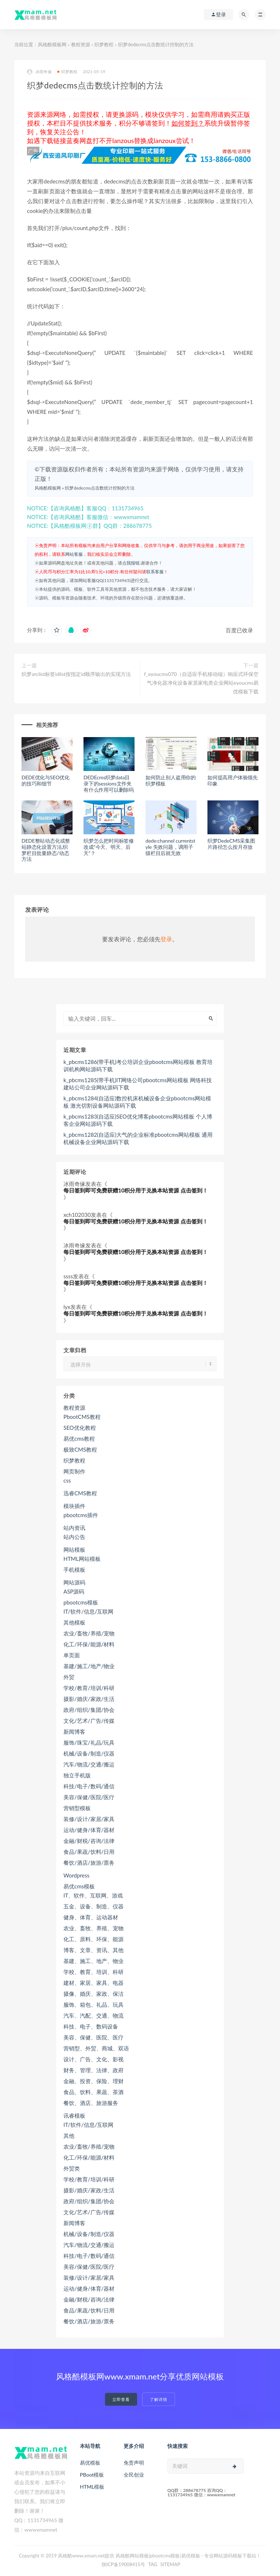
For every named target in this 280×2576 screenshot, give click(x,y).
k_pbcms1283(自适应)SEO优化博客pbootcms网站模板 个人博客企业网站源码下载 (137, 1120)
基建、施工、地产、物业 (93, 1961)
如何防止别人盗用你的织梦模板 (170, 780)
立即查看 (121, 2399)
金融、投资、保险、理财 (93, 2081)
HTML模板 (92, 2487)
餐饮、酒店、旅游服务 (90, 2103)
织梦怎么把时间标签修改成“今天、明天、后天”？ (108, 847)
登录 (166, 938)
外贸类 (71, 2168)
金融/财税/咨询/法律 (88, 1840)
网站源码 (74, 1582)
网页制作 (74, 1471)
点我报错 (131, 563)
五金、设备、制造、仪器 (93, 1906)
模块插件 (74, 1506)
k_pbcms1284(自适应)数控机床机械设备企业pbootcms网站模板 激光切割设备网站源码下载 (137, 1102)
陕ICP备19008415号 (123, 2564)
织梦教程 (103, 44)
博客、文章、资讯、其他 (93, 1950)
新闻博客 (74, 1731)
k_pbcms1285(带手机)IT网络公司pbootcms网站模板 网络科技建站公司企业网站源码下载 (137, 1084)
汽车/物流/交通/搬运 (88, 1764)
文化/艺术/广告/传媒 (88, 1720)
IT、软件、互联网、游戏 (93, 1895)
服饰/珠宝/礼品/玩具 (88, 1742)
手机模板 (74, 1569)
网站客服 (74, 554)
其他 (68, 2135)
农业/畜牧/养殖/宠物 (88, 1633)
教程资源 (80, 44)
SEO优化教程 (79, 1427)
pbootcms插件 (80, 1515)
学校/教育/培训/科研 (88, 1688)
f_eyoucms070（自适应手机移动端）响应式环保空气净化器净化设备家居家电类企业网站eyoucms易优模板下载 (201, 683)
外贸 (68, 1677)
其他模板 (74, 1622)
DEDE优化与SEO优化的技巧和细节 (46, 780)
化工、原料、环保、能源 (93, 1939)
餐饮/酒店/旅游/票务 (88, 1862)
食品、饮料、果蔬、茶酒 (93, 2092)
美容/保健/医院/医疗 (88, 1797)
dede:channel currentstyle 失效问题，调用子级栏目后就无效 (170, 847)
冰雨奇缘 (39, 72)
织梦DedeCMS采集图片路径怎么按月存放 (231, 844)
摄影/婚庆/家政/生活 (88, 1698)
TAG (152, 2564)
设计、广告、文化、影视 (93, 2059)
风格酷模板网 (52, 44)
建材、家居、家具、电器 (93, 1982)
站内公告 (74, 1537)
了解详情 (158, 2399)
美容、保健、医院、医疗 (93, 2037)
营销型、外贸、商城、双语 (96, 2048)
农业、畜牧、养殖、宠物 (93, 1928)
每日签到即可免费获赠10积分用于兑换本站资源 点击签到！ (135, 1190)
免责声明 (134, 2463)
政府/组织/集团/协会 (88, 1709)
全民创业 (134, 2475)
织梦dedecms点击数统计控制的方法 (100, 488)
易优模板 (90, 2463)
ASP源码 (73, 1591)
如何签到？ (187, 123)
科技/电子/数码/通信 (88, 1786)
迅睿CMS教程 (80, 1493)
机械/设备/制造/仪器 (88, 1753)
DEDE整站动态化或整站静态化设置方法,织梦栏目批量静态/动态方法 (46, 850)
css (67, 1480)
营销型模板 (77, 1808)
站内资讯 (74, 1527)
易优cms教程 (79, 1438)
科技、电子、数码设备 (90, 2026)
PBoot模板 (92, 2475)
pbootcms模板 (80, 1602)
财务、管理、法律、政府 (93, 2070)
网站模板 (74, 1549)
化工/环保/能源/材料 (88, 1644)
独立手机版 (77, 1775)
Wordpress (76, 1875)
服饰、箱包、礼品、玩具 (93, 2004)
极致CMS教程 (80, 1449)
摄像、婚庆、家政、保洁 (93, 1993)
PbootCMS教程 (82, 1416)
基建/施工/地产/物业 (88, 1666)
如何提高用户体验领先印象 (232, 780)
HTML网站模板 (82, 1558)
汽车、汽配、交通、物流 (93, 2015)
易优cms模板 (79, 1886)
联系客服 (155, 571)
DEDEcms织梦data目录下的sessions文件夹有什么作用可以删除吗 (108, 783)
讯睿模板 (74, 2115)
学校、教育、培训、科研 (93, 1971)
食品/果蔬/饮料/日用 (88, 1851)
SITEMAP (170, 2564)
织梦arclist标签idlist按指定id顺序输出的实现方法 (76, 674)
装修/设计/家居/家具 (88, 1819)
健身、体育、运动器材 (90, 1917)
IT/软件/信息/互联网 (88, 1611)
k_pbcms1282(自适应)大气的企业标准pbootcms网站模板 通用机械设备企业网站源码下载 (138, 1138)
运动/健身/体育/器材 (88, 1830)
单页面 (71, 1655)
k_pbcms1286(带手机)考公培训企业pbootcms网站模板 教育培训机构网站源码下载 (138, 1065)
